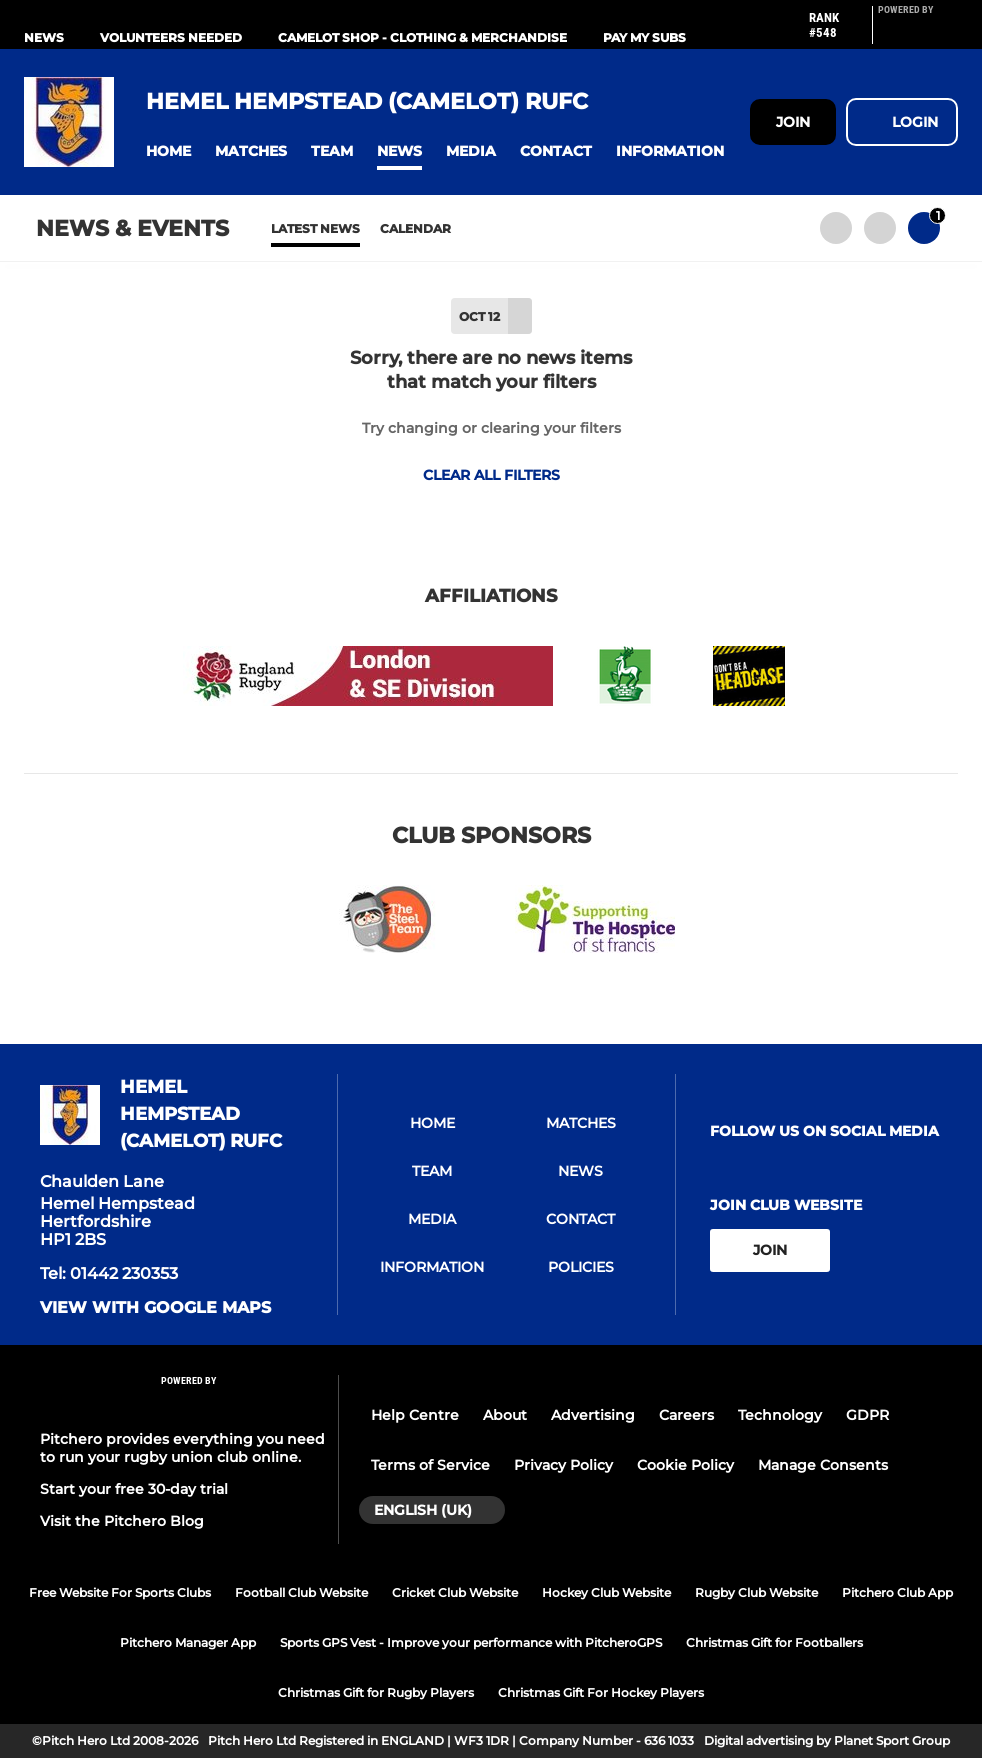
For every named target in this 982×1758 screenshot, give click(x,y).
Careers (686, 1415)
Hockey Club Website (606, 1592)
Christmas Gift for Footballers (774, 1642)
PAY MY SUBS (644, 37)
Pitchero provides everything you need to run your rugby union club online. (182, 1448)
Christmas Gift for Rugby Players (376, 1692)
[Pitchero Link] (918, 33)
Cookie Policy (685, 1465)
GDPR (867, 1415)
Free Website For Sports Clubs (120, 1592)
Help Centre (415, 1415)
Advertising (593, 1415)
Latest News (315, 228)
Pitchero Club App (897, 1592)
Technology (780, 1415)
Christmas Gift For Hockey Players (601, 1692)
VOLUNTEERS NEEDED (171, 37)
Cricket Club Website (455, 1592)
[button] (168, 151)
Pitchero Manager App (188, 1642)
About (505, 1415)
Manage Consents (823, 1465)
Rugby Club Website (756, 1592)
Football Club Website (301, 1592)
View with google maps (155, 1308)
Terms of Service (430, 1465)
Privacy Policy (563, 1465)
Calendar (415, 228)
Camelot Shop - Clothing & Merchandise (422, 37)
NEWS (44, 37)
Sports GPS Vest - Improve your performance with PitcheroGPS (471, 1642)
